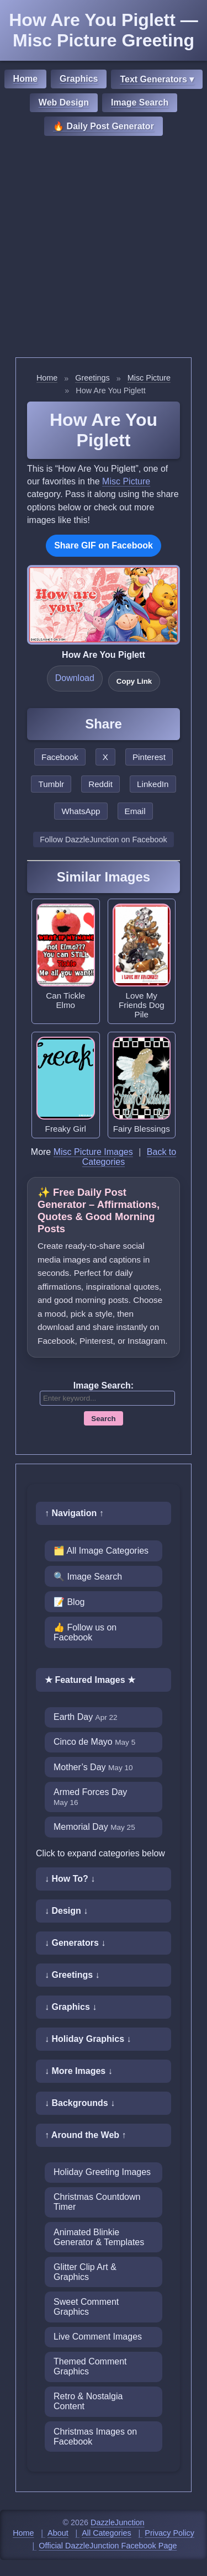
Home (25, 78)
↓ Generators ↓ (75, 1942)
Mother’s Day (93, 1767)
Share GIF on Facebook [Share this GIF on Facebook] (103, 545)
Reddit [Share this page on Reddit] (100, 784)
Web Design (64, 102)
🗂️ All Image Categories (101, 1550)
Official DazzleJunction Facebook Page (108, 2545)
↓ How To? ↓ (70, 1878)
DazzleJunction (118, 2522)
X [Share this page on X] (105, 757)
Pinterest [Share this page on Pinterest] (149, 757)
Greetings (92, 377)
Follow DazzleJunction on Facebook (103, 839)
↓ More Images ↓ (79, 2071)
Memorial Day (94, 1826)
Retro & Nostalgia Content (88, 2401)
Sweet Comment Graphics (86, 2306)
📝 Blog (69, 1602)
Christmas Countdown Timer (97, 2201)
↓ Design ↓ (66, 1910)
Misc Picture (149, 377)
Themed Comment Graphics (90, 2366)
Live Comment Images (98, 2336)
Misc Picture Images (93, 1152)
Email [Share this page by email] (135, 811)
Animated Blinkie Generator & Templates (99, 2237)
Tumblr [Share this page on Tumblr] (51, 784)
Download (74, 678)
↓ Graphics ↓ (71, 2007)
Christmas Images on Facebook (95, 2436)
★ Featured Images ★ (90, 1680)
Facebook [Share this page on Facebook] (59, 757)
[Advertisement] (103, 248)
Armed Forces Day (90, 1797)
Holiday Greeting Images (102, 2172)
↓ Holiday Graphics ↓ (88, 2039)
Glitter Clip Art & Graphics (85, 2272)
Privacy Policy (169, 2533)
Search (103, 1418)
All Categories (106, 2533)
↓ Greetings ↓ (72, 1974)
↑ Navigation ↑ (74, 1513)
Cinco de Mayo (94, 1741)
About (57, 2533)
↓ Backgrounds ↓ (80, 2103)
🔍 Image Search (88, 1576)
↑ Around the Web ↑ (85, 2135)
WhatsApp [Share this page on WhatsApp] (80, 811)
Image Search (139, 102)
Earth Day (86, 1717)
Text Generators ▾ (157, 79)
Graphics (79, 78)
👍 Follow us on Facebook (85, 1632)
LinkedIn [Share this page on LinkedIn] (152, 784)
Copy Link (134, 681)
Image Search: (103, 1385)
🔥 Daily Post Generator (103, 126)
